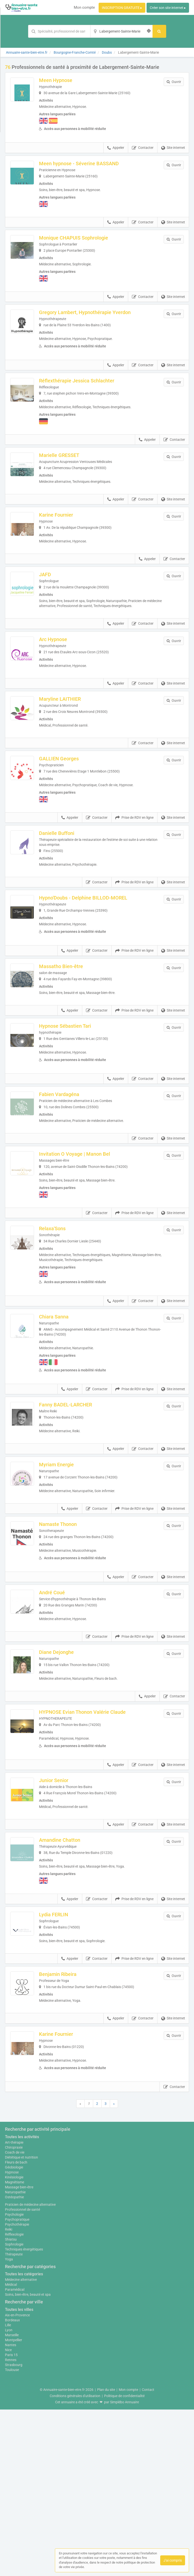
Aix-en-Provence (17, 2482)
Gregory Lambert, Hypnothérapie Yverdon (98, 312)
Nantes (10, 2511)
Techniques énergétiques (24, 2416)
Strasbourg (13, 2531)
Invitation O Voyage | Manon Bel (87, 1173)
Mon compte (84, 7)
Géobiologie (14, 2334)
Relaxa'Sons (65, 1248)
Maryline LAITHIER (73, 709)
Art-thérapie (14, 2309)
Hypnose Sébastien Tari (78, 1042)
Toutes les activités (22, 2303)
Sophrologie (14, 2411)
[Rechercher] (159, 31)
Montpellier (13, 2506)
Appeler (115, 148)
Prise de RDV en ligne (134, 830)
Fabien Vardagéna (72, 1110)
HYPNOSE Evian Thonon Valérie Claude (95, 1744)
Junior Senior (67, 1813)
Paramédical (14, 2456)
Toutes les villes (19, 2476)
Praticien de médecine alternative (30, 2371)
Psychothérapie (17, 2391)
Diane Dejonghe (69, 1681)
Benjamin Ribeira (71, 2013)
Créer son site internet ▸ (168, 8)
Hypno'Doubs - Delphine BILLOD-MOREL (96, 911)
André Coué (65, 1618)
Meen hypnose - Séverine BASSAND (92, 163)
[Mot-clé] (59, 31)
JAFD (58, 581)
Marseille (12, 2501)
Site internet (173, 148)
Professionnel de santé (22, 2376)
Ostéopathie (14, 2364)
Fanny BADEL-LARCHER (78, 1424)
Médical (11, 2451)
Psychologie (14, 2381)
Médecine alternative (21, 2446)
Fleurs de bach (16, 2329)
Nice (8, 2516)
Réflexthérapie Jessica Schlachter (90, 381)
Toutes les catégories (24, 2440)
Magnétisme (14, 2349)
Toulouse (12, 2536)
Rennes (10, 2526)
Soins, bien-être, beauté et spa (28, 2461)
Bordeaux (12, 2487)
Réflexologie (14, 2401)
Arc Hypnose (66, 646)
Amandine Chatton (73, 1876)
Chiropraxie (14, 2314)
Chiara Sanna (67, 1336)
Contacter (143, 148)
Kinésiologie (14, 2344)
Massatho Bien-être (74, 979)
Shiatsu (11, 2406)
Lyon (8, 2496)
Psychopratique (17, 2386)
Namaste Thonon (71, 1550)
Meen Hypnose (69, 80)
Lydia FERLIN (66, 1950)
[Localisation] (121, 31)
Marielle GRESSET (72, 455)
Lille (8, 2492)
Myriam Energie (69, 1487)
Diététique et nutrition (21, 2324)
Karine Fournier (69, 518)
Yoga (9, 2426)
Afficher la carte (97, 2218)
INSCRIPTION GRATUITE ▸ (122, 8)
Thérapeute (14, 2421)
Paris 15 (11, 2521)
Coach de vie (14, 2319)
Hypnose (12, 2339)
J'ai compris (172, 2560)
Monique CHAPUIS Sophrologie (86, 238)
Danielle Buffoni (70, 846)
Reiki (8, 2396)
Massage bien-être (19, 2354)
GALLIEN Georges (72, 772)
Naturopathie (15, 2359)
